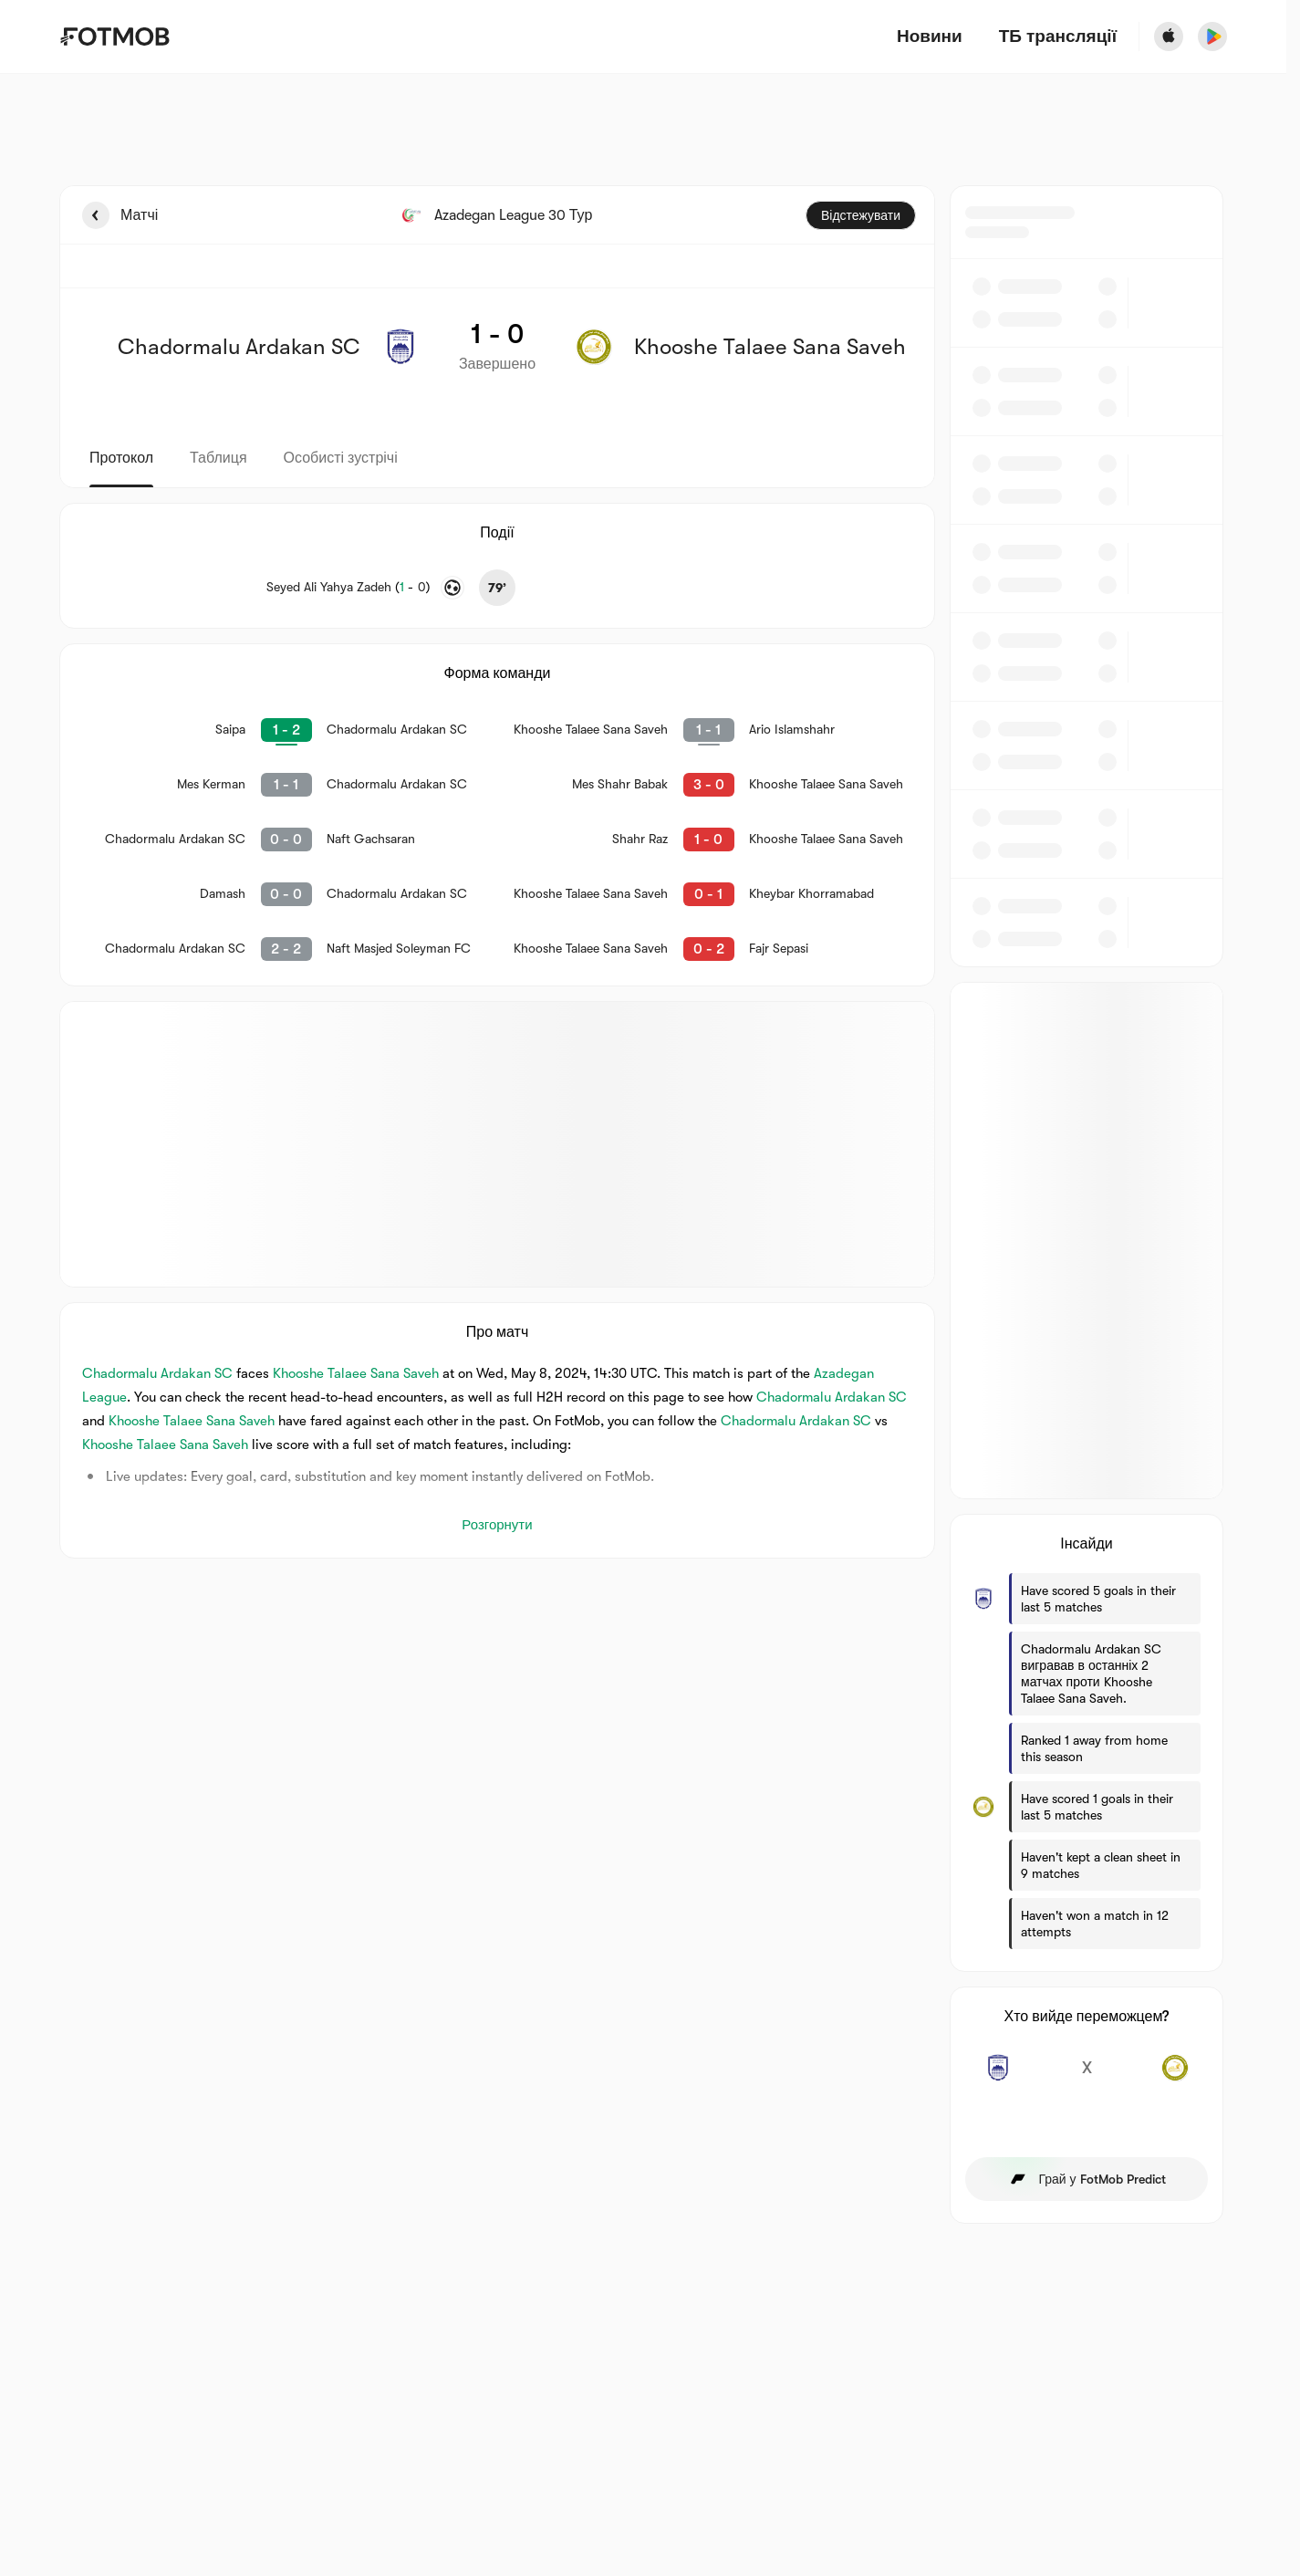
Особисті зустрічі (341, 458)
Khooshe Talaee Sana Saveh (356, 1373)
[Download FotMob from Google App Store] (1212, 36)
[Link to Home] (114, 36)
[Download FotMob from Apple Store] (1168, 36)
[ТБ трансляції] (1058, 37)
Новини (929, 37)
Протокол (121, 458)
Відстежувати (860, 215)
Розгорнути (497, 1525)
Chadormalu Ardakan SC (157, 1373)
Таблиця (218, 458)
